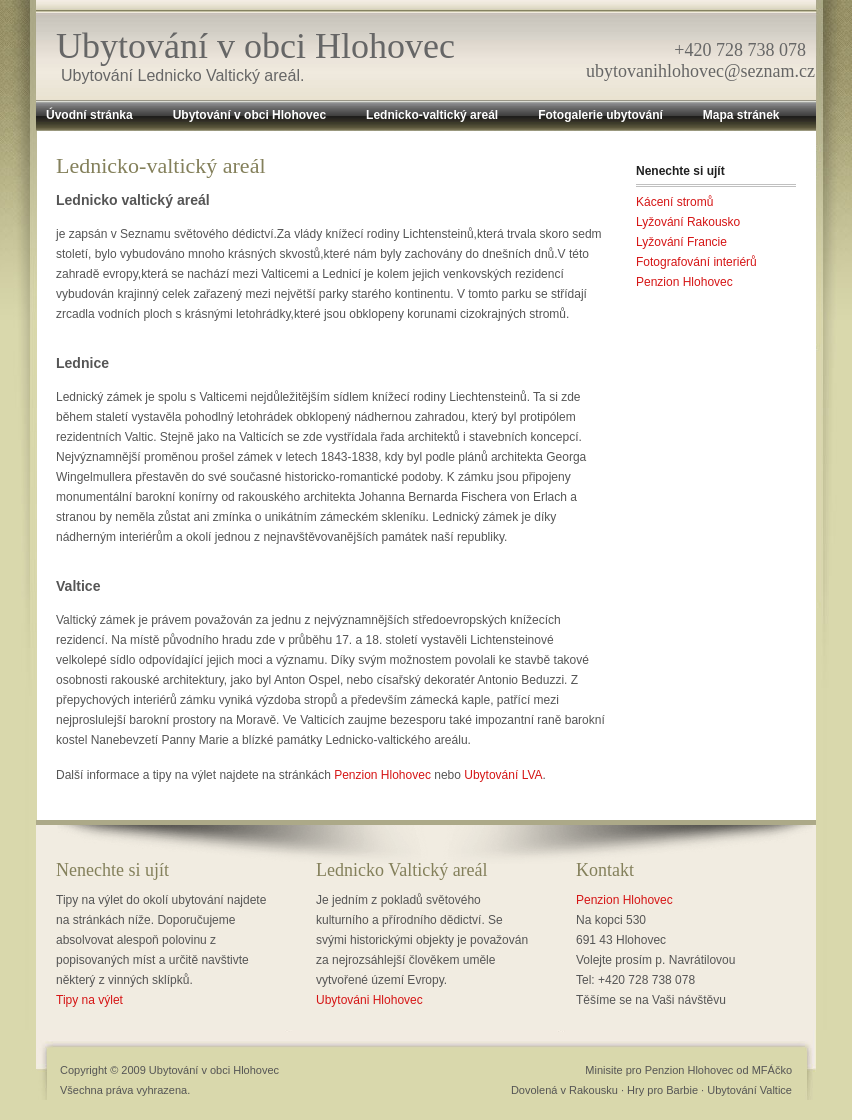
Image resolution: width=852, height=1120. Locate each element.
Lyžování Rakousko (688, 222)
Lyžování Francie (681, 242)
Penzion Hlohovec (382, 775)
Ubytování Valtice (749, 1090)
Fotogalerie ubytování (600, 115)
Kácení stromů (674, 202)
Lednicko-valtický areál (432, 115)
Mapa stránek (741, 115)
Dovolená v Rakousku (564, 1090)
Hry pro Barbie (662, 1090)
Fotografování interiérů (696, 262)
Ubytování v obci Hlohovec (255, 46)
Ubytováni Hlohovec (369, 1000)
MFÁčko (772, 1070)
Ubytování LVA (503, 775)
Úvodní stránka (89, 115)
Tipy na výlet (89, 1000)
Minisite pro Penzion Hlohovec (659, 1070)
